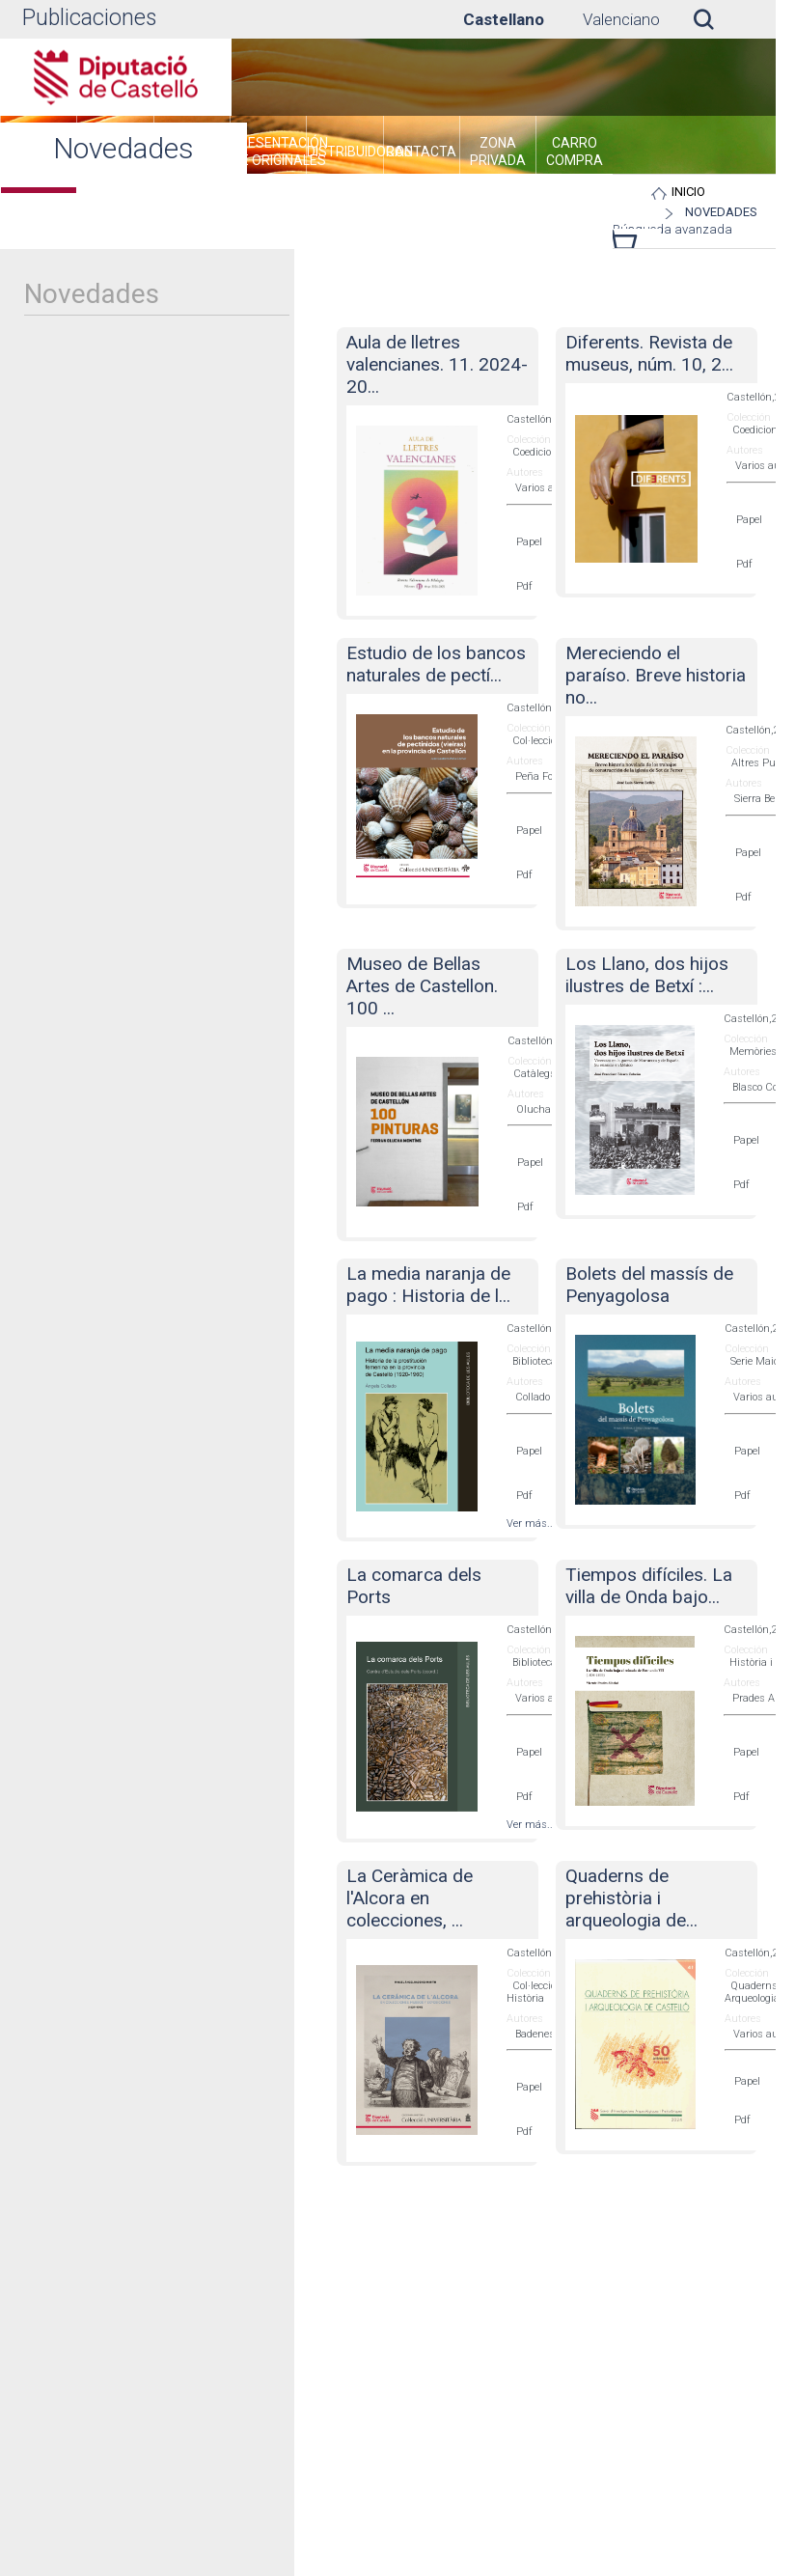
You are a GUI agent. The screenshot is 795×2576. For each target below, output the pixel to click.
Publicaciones (89, 18)
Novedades (752, 212)
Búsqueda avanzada (673, 236)
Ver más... (531, 1523)
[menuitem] (281, 154)
